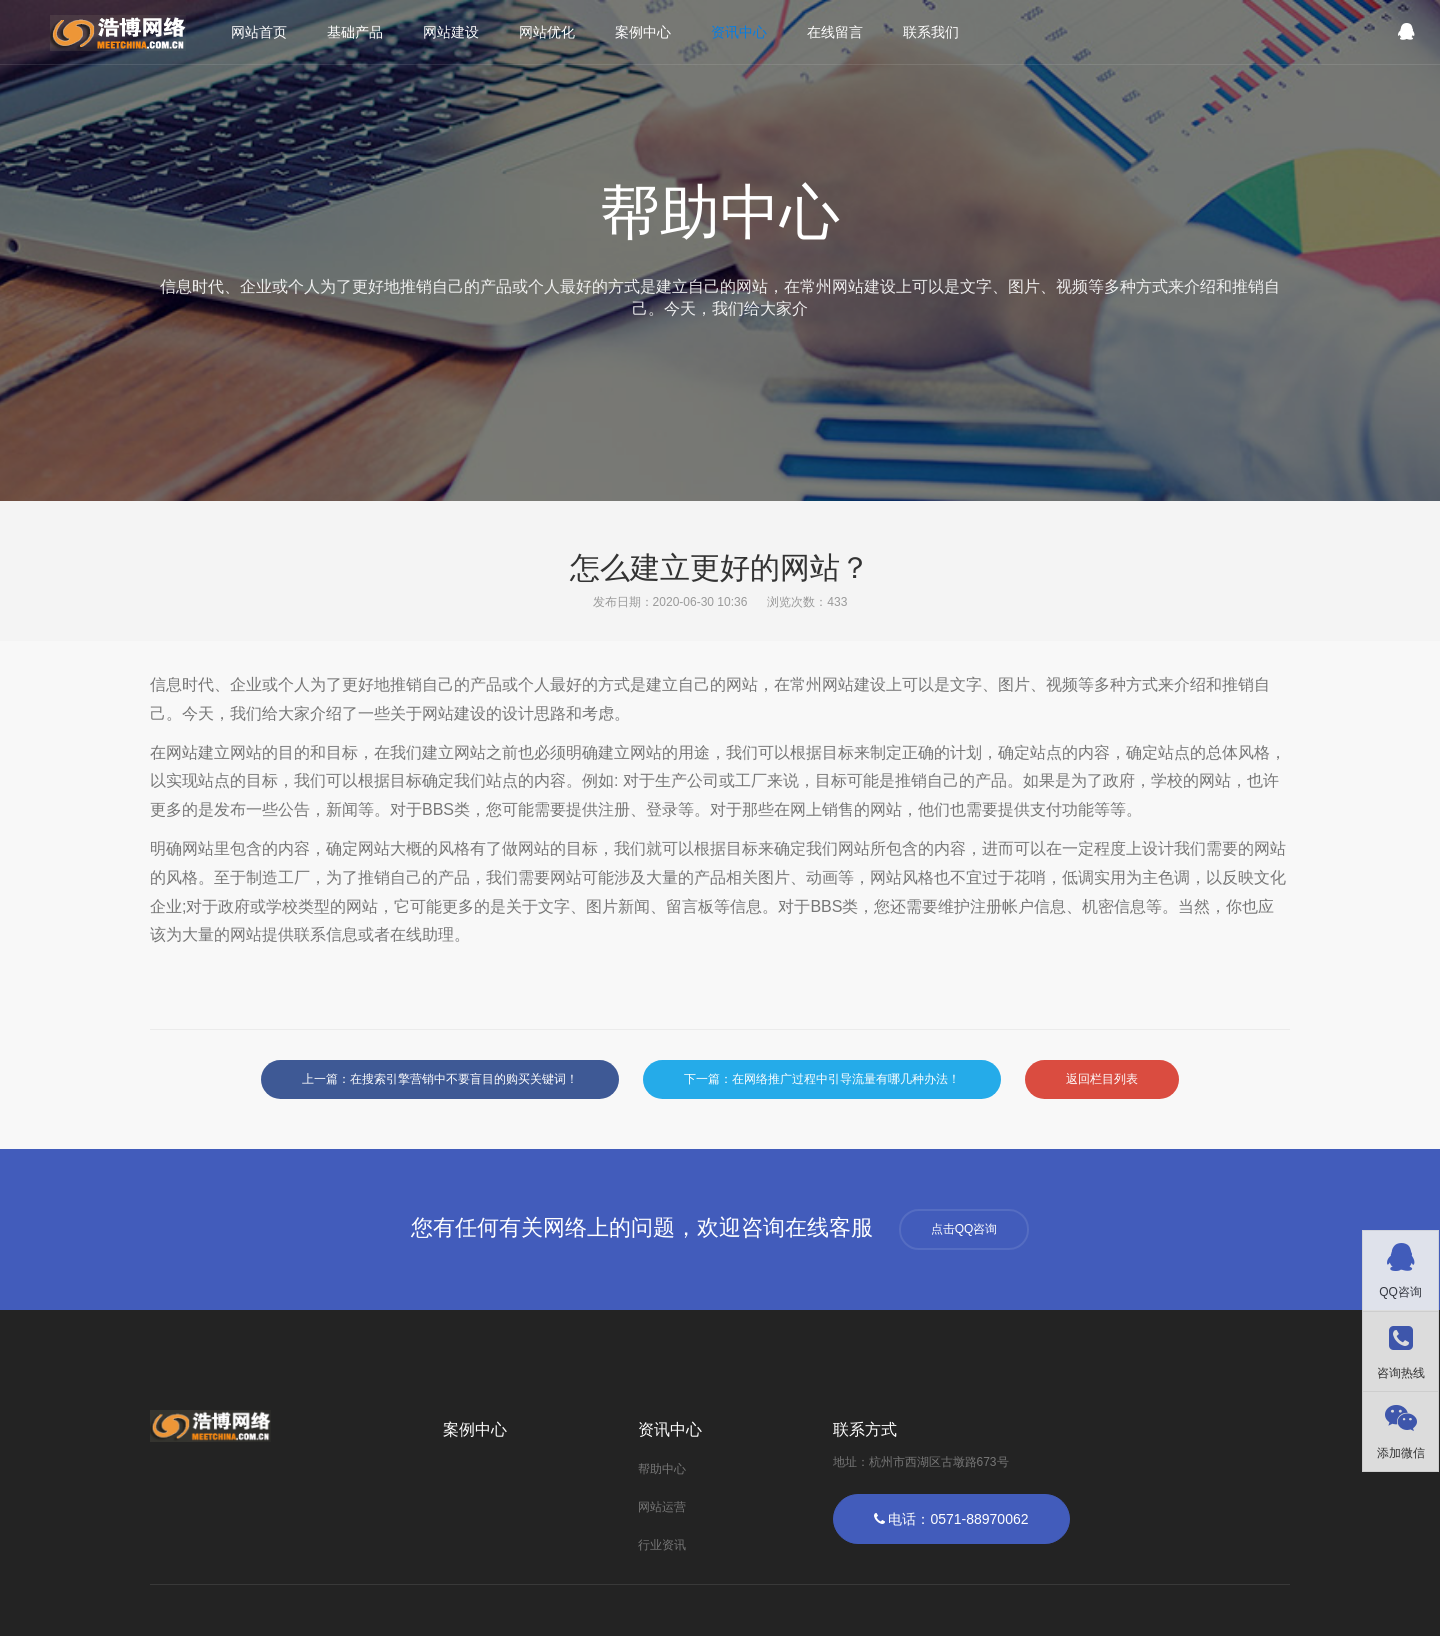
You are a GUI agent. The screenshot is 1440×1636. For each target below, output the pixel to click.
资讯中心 (739, 32)
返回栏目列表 (1102, 1079)
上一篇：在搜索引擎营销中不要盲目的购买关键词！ (440, 1079)
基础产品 (355, 32)
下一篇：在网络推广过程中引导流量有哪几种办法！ (822, 1079)
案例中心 (643, 32)
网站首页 (259, 32)
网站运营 (662, 1507)
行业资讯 (662, 1545)
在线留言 (835, 32)
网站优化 (547, 32)
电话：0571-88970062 (951, 1519)
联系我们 (931, 32)
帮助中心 (662, 1469)
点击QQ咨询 (964, 1229)
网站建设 (451, 32)
